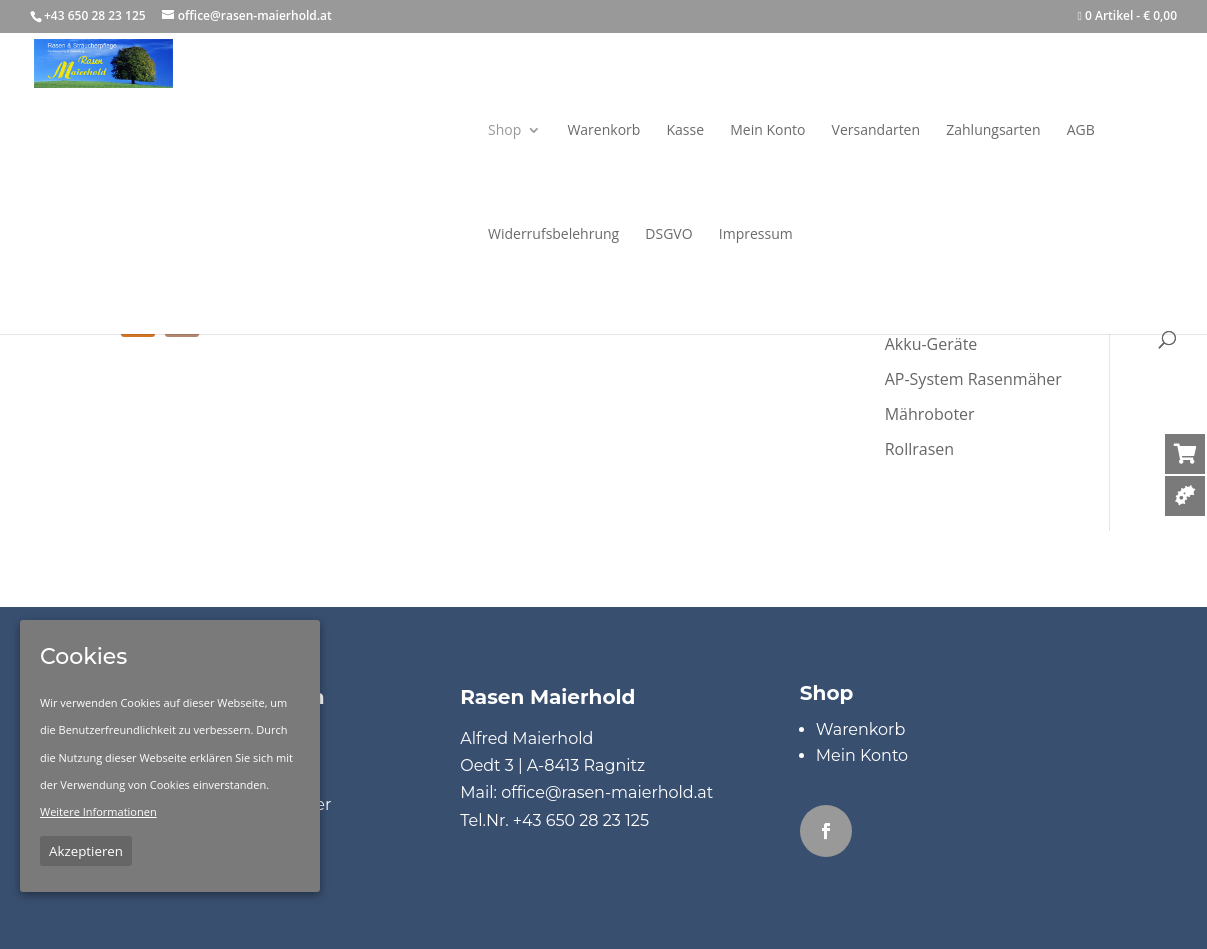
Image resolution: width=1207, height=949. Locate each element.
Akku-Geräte (931, 344)
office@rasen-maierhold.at (607, 792)
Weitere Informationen (98, 811)
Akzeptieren (86, 851)
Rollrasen (919, 449)
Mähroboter (930, 414)
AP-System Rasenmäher (973, 379)
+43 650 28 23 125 (581, 820)
